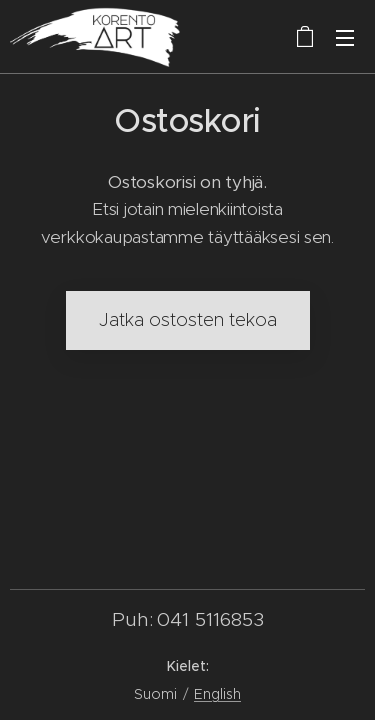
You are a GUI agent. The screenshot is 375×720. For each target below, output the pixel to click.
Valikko (345, 38)
